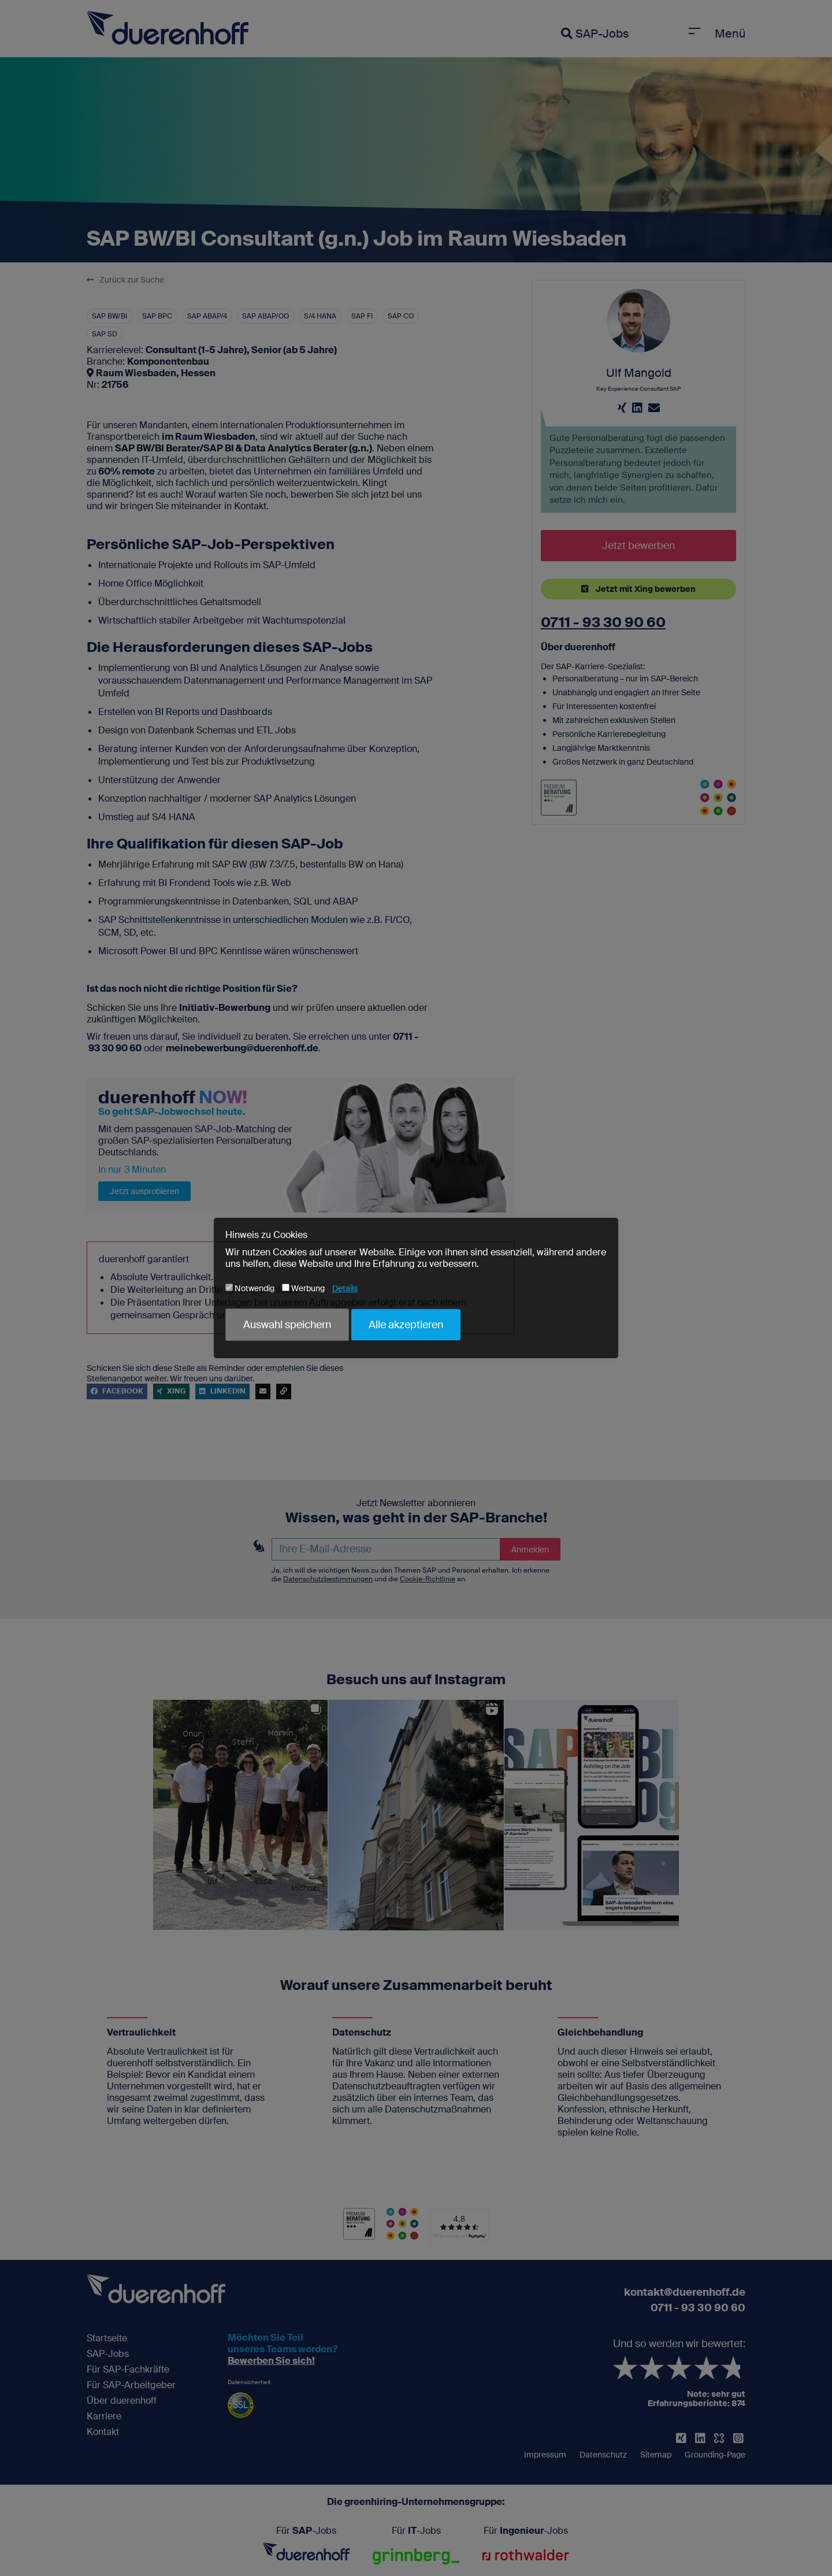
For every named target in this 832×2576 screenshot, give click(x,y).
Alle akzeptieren (406, 1325)
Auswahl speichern (287, 1325)
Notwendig (249, 1288)
